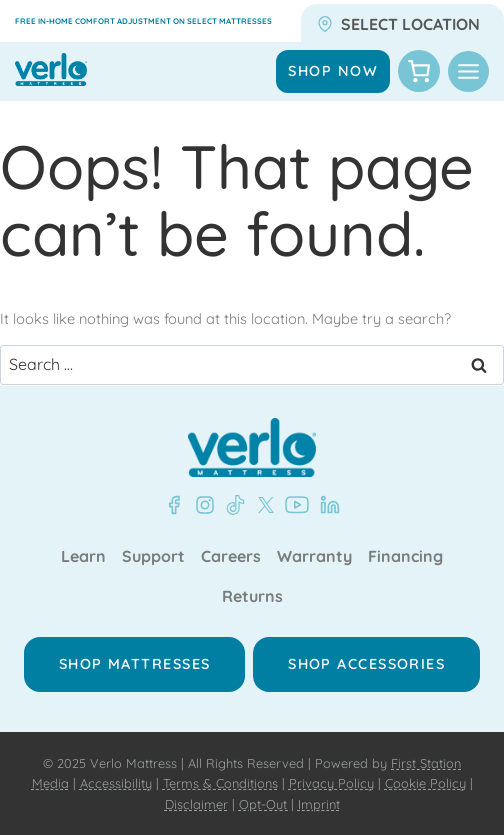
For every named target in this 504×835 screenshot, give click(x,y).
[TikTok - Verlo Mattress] (232, 505)
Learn (83, 557)
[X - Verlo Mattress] (262, 505)
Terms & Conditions (220, 783)
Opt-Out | (266, 804)
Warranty (314, 557)
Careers (231, 557)
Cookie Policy (425, 783)
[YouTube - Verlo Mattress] (293, 505)
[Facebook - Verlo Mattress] (174, 505)
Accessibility (116, 783)
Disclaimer (196, 804)
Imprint (319, 804)
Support (153, 557)
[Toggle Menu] (468, 71)
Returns (252, 597)
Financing (405, 557)
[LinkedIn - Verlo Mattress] (326, 505)
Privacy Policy (331, 783)
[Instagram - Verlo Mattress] (201, 505)
